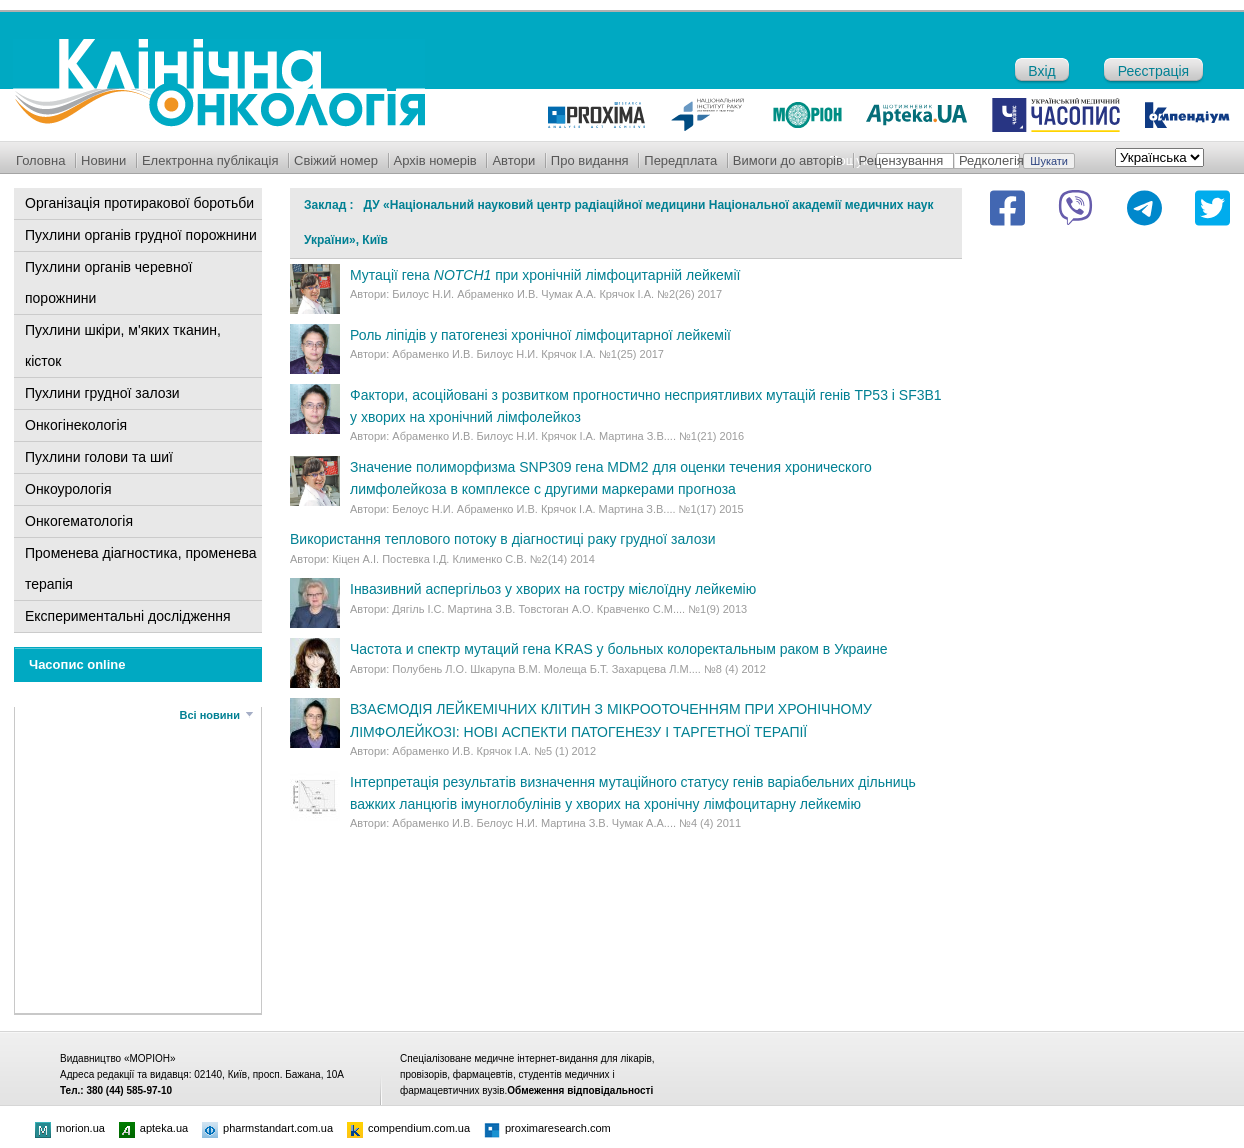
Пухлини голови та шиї (99, 457)
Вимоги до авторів (788, 160)
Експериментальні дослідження (128, 616)
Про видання (590, 160)
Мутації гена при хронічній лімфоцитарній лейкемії (545, 275)
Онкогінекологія (76, 425)
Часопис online (77, 664)
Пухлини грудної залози (102, 393)
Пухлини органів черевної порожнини (108, 282)
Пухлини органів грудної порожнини (141, 235)
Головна (40, 160)
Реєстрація (1153, 71)
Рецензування (901, 160)
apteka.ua (153, 1128)
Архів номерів (435, 160)
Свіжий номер (336, 160)
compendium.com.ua (408, 1128)
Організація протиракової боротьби (139, 203)
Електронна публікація (210, 160)
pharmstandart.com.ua (267, 1128)
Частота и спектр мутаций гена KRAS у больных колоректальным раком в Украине (618, 649)
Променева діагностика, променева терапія (141, 568)
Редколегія (991, 160)
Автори (513, 160)
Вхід (1041, 71)
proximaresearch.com (547, 1128)
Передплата (680, 160)
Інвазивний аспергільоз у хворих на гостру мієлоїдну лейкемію (553, 589)
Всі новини (210, 715)
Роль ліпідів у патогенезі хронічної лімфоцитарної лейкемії (540, 335)
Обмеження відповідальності (580, 1090)
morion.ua (70, 1128)
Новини (103, 160)
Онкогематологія (79, 521)
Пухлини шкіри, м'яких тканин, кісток (123, 345)
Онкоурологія (68, 489)
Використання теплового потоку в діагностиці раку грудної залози (503, 539)
